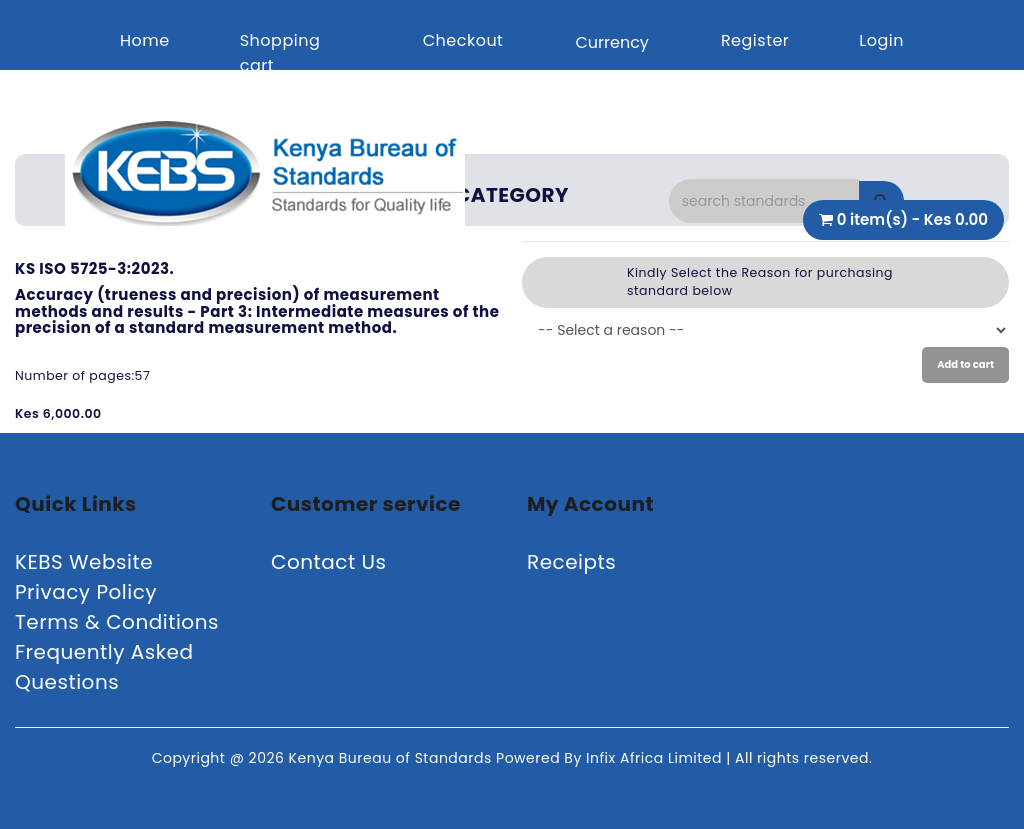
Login (881, 40)
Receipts (571, 562)
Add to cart (965, 364)
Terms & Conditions (117, 622)
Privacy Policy (86, 592)
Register (755, 40)
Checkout (463, 40)
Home (145, 40)
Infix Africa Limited (656, 758)
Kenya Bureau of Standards (392, 758)
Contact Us (329, 562)
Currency (611, 42)
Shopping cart (280, 53)
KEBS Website (84, 562)
